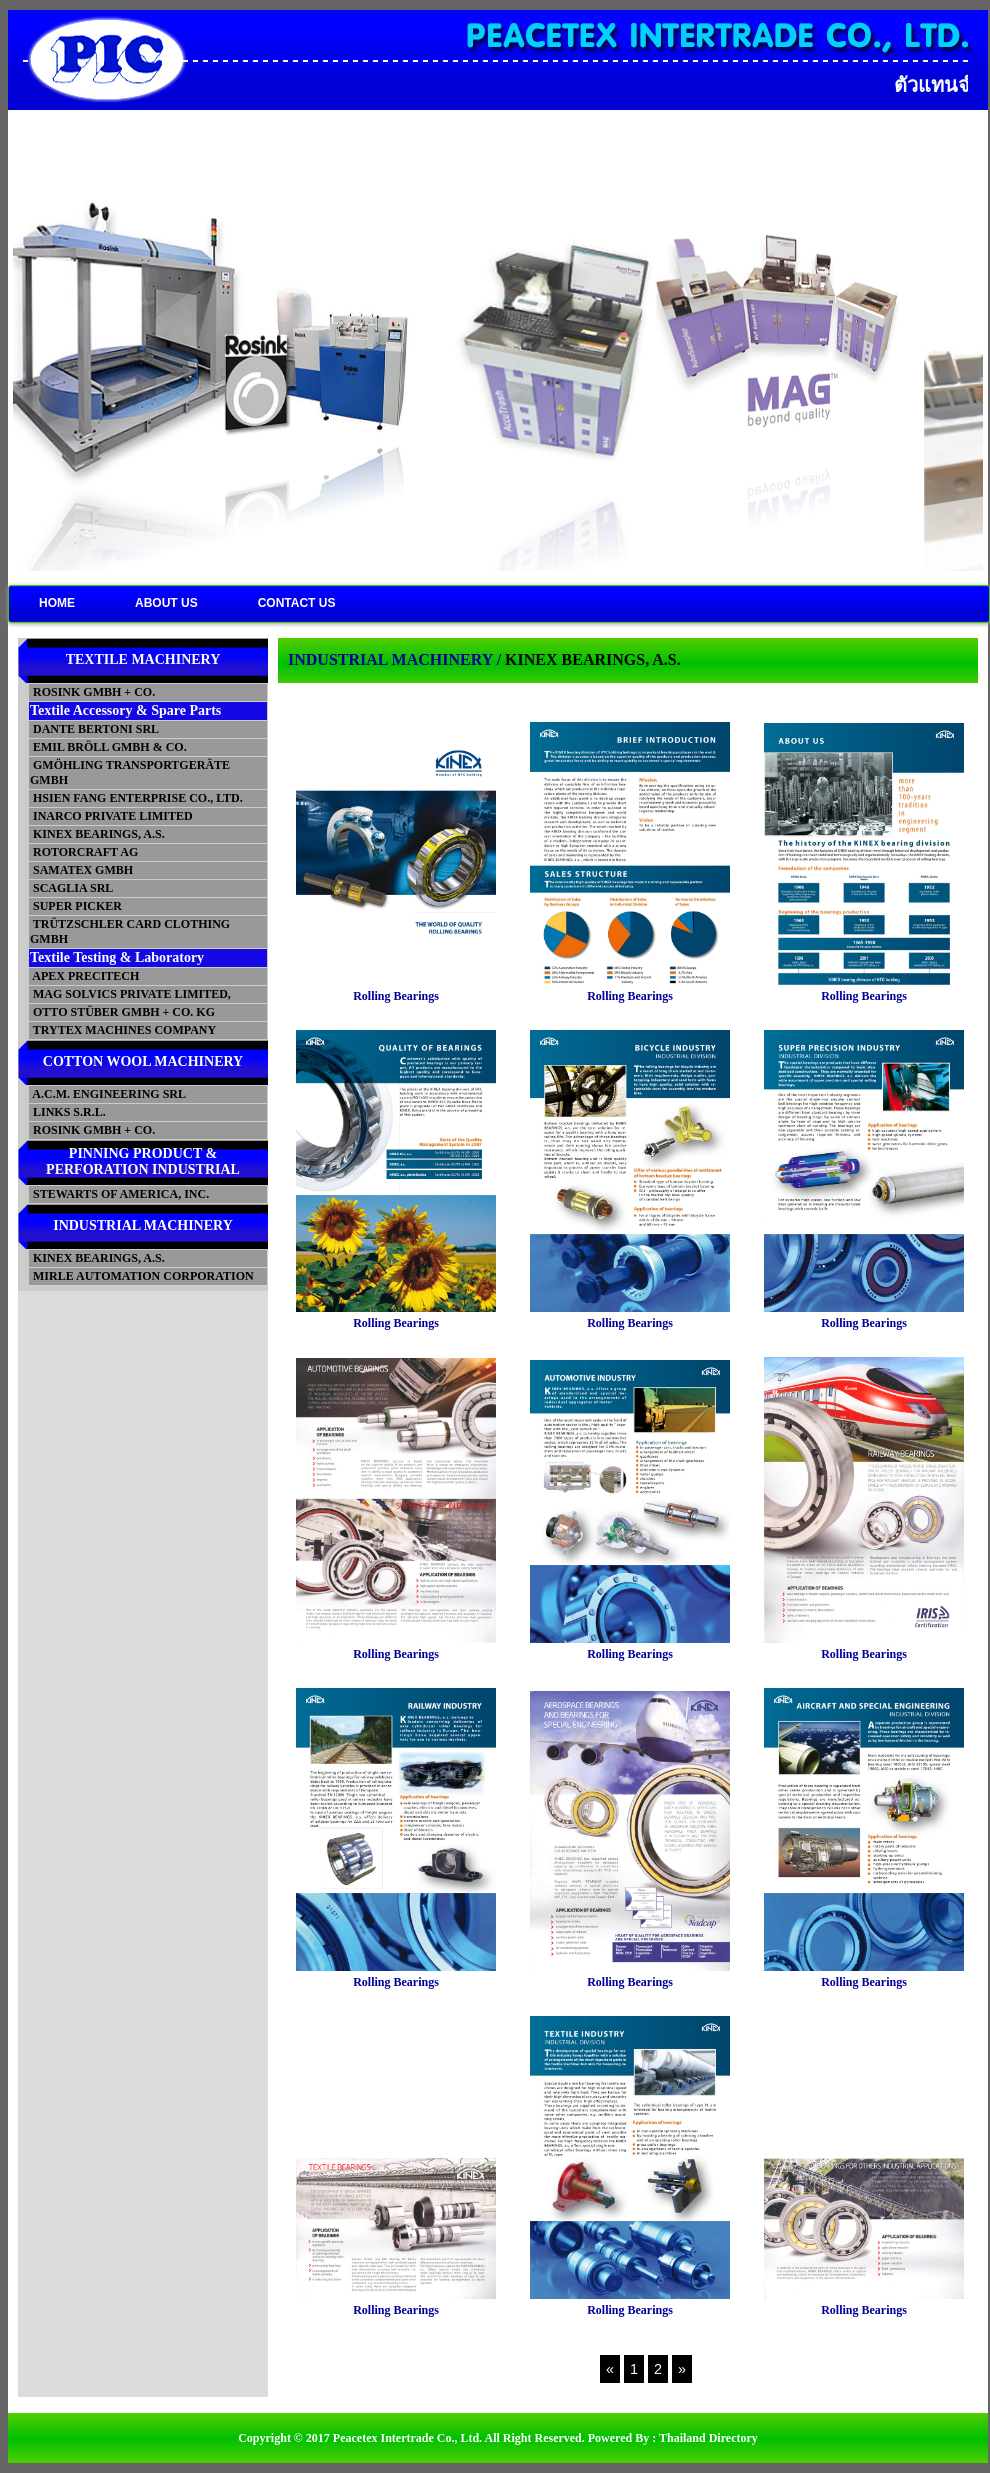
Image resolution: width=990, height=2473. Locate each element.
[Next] (682, 2369)
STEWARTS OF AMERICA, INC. (119, 1194)
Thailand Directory (708, 2438)
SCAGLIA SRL (71, 888)
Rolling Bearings (396, 996)
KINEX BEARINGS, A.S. (97, 834)
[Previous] (610, 2369)
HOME (57, 603)
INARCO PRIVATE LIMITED (111, 816)
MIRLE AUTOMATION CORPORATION (142, 1276)
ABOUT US (166, 603)
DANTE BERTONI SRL (94, 729)
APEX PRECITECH (84, 976)
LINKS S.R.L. (68, 1112)
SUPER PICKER (76, 906)
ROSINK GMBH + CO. (92, 692)
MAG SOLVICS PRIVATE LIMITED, (130, 994)
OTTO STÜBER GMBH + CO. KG (122, 1012)
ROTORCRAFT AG (84, 852)
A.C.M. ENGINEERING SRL (108, 1094)
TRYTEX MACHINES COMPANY (123, 1030)
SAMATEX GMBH (81, 870)
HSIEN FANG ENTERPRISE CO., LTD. (136, 798)
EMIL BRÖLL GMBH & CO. (108, 747)
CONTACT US (297, 603)
